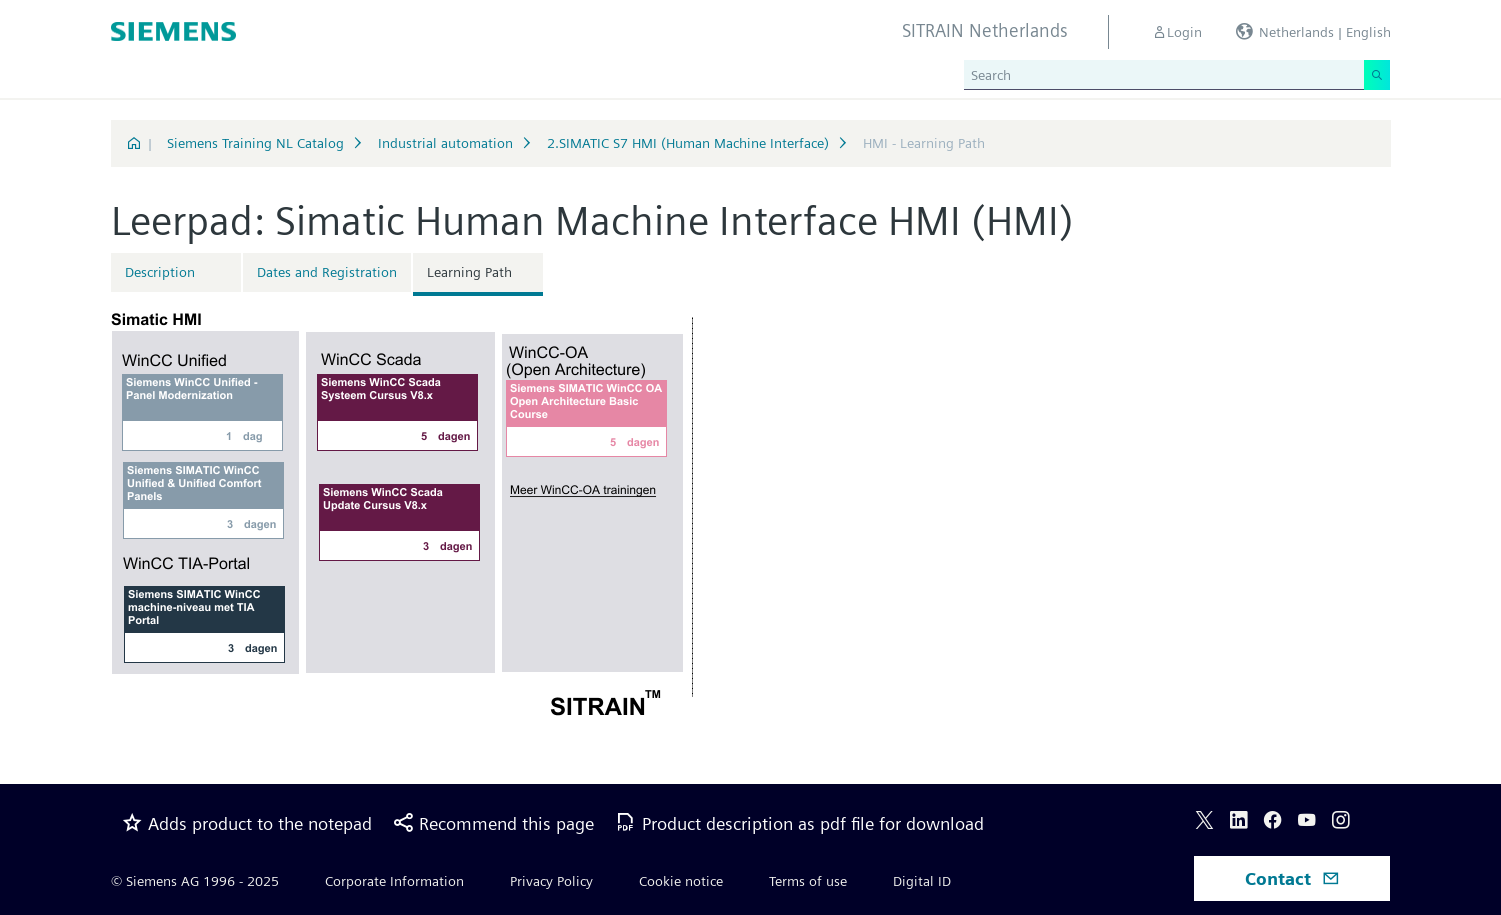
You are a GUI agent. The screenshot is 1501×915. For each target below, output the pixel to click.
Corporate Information (394, 881)
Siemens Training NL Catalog (255, 143)
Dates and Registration (327, 272)
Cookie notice (681, 881)
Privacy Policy (551, 881)
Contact (1292, 878)
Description (160, 272)
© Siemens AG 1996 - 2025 (195, 881)
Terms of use (808, 881)
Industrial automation (445, 143)
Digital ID (922, 881)
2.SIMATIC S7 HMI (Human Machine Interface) (688, 143)
